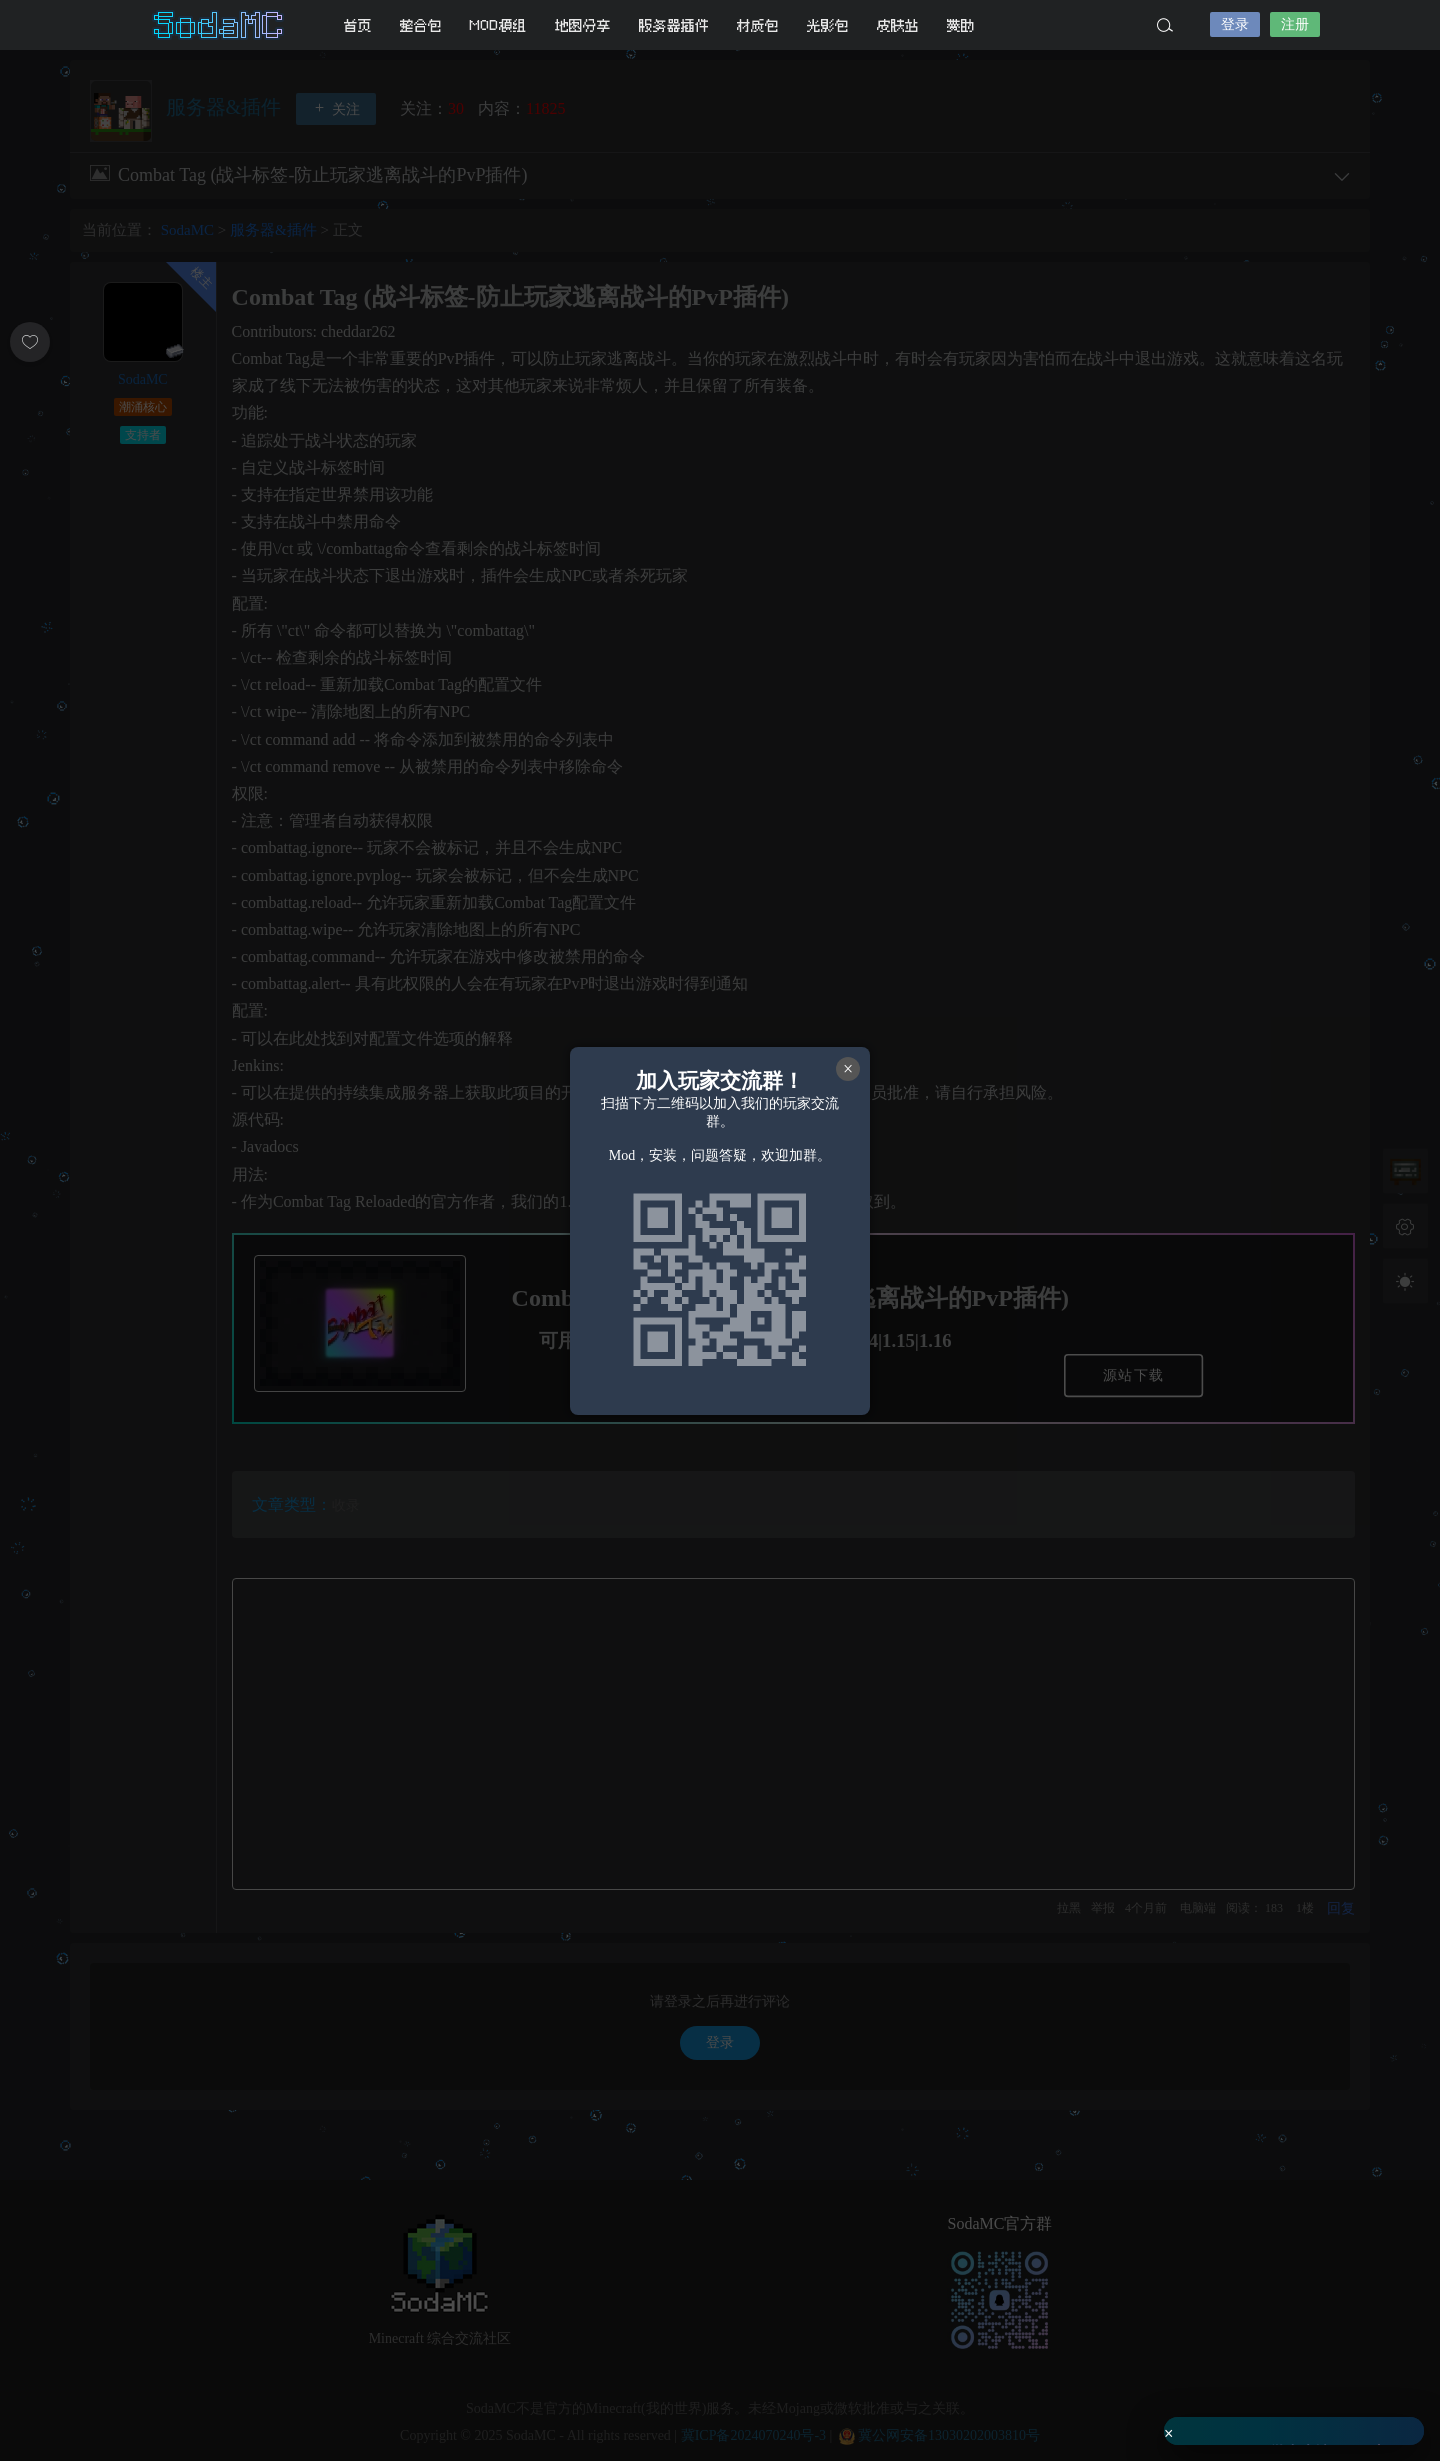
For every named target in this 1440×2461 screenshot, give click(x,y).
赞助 (961, 25)
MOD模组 (498, 25)
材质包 (758, 25)
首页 (358, 25)
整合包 (421, 25)
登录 (1235, 24)
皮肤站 (898, 25)
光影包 (828, 25)
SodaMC (220, 25)
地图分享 (583, 25)
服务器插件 (674, 25)
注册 (1295, 24)
